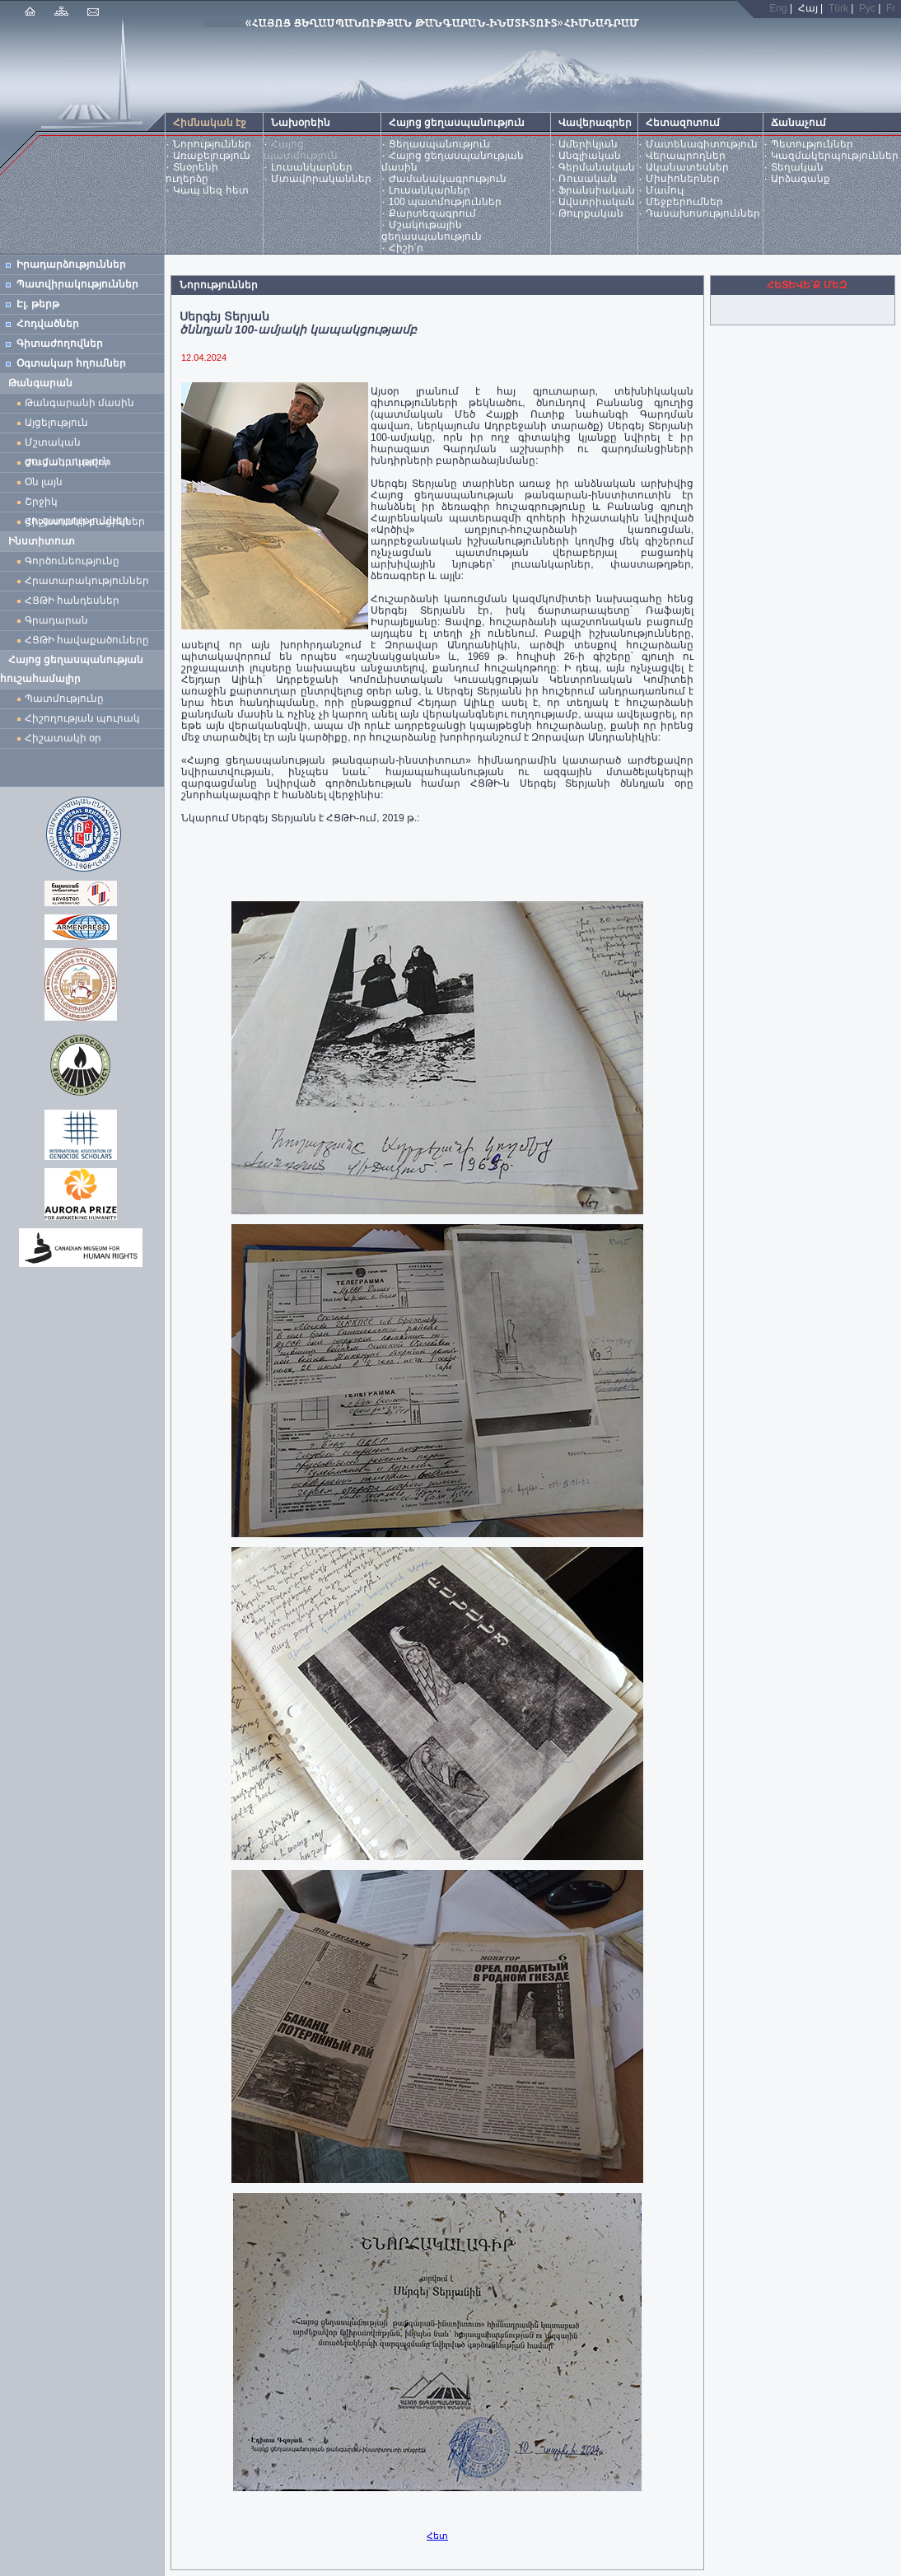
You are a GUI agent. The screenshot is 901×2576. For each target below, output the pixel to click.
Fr (890, 8)
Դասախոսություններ (703, 213)
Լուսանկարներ (311, 167)
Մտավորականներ (321, 179)
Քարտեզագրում (432, 213)
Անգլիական (589, 155)
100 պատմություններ (445, 202)
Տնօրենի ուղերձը (192, 173)
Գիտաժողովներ (59, 343)
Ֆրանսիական (596, 190)
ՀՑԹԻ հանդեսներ (75, 600)
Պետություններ (812, 144)
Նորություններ (212, 144)
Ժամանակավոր (68, 462)
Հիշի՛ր (406, 248)
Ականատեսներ (687, 167)
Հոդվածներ (47, 324)
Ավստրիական (596, 202)
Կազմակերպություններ (835, 155)
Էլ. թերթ (37, 304)
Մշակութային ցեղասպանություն (431, 230)
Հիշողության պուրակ (82, 718)
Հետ (437, 2536)
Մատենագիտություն (702, 144)
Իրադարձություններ (71, 264)
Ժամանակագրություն (448, 179)
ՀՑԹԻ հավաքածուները (87, 640)
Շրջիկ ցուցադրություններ (80, 504)
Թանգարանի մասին (79, 403)
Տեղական (797, 167)
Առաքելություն (211, 155)
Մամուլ (665, 190)
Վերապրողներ (686, 155)
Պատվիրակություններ (77, 284)
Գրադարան (56, 620)
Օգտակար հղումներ (71, 363)
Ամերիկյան (588, 144)
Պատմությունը (64, 698)
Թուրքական (590, 213)
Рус (867, 8)
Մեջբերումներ (684, 202)
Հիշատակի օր (63, 738)
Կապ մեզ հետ (211, 190)
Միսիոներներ (683, 179)
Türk (838, 8)
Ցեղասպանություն (439, 144)
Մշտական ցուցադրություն (67, 444)
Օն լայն (46, 482)
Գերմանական (596, 167)
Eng (778, 8)
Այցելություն (56, 422)
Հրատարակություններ (87, 581)
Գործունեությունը (72, 561)
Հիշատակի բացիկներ (88, 521)
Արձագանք (800, 179)
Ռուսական (587, 179)
